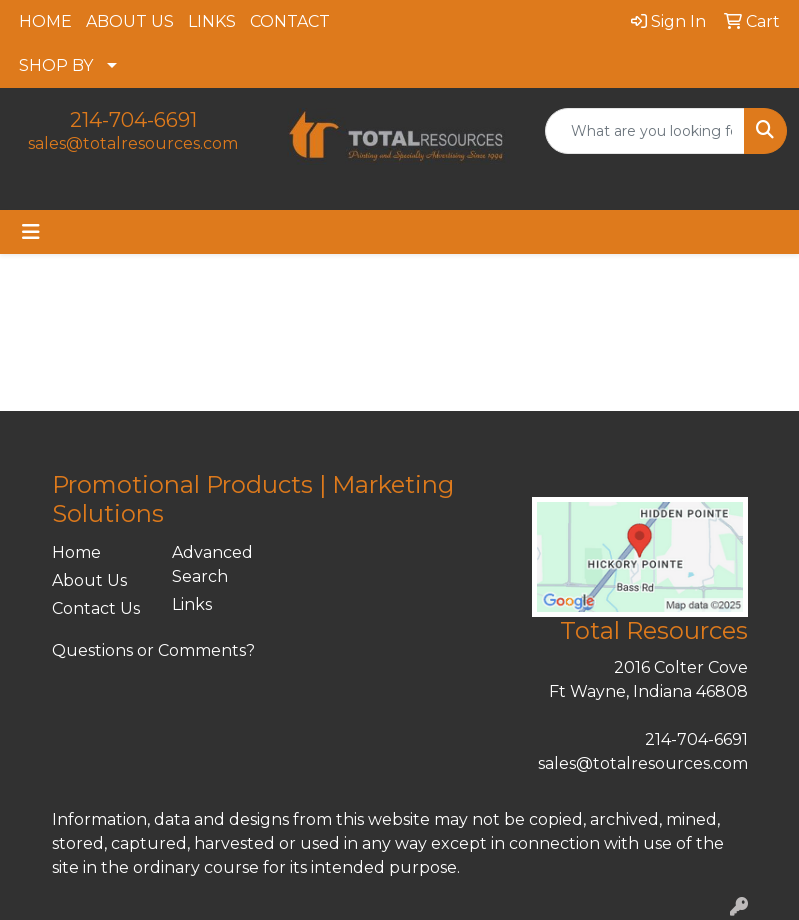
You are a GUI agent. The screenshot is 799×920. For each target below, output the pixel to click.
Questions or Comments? (153, 650)
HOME (45, 21)
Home (76, 552)
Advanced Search (212, 564)
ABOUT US (130, 21)
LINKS (212, 21)
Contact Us (96, 608)
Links (192, 604)
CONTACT (290, 21)
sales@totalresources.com (133, 143)
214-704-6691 (133, 120)
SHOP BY (56, 65)
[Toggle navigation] (31, 232)
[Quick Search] (645, 131)
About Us (89, 580)
